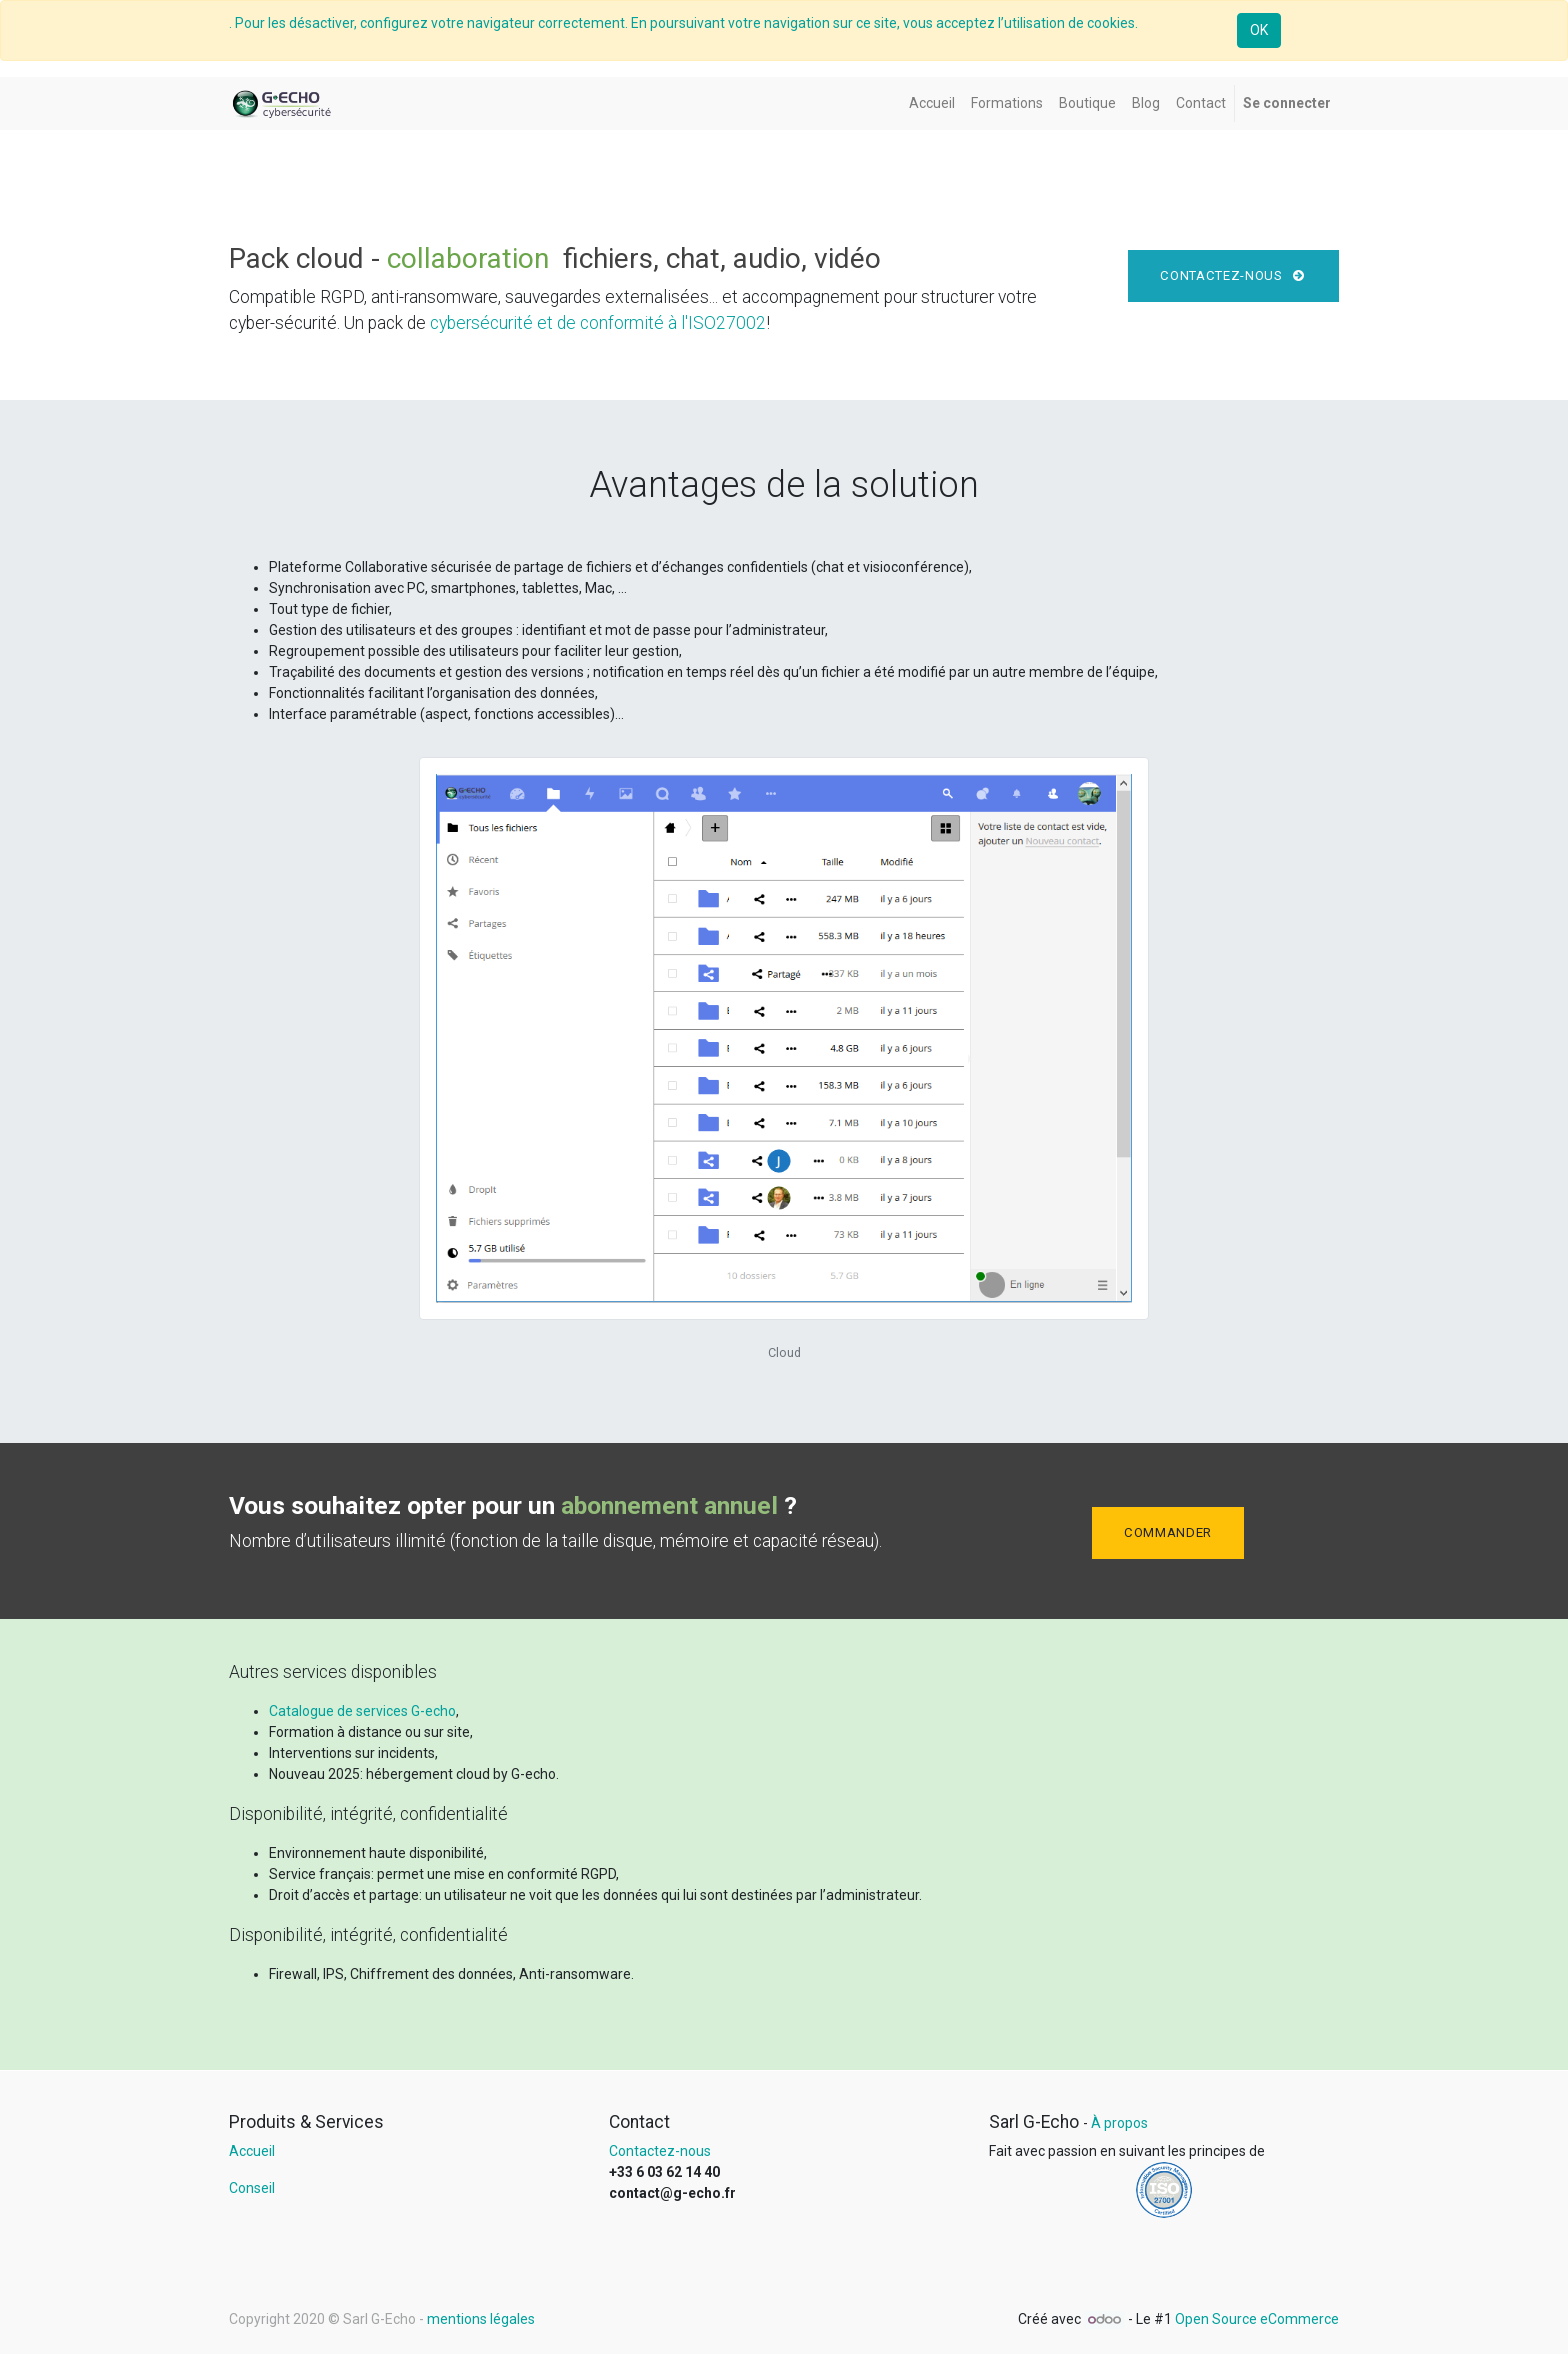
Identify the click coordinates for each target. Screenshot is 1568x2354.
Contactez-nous (1233, 275)
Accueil (252, 2151)
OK (1259, 30)
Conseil (252, 2188)
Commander (1168, 1532)
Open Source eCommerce (1257, 2319)
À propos (1119, 2123)
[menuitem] (932, 103)
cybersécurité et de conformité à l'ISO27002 (598, 323)
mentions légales (481, 2319)
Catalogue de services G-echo (362, 1711)
